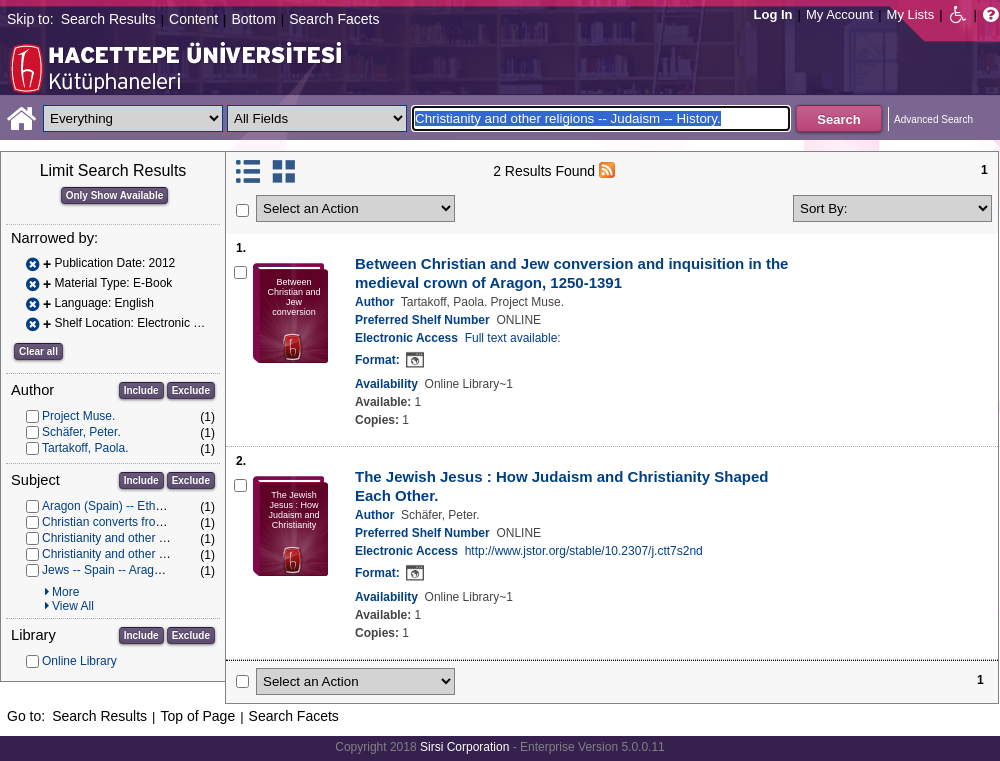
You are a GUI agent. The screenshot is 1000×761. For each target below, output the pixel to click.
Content (193, 19)
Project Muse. (78, 416)
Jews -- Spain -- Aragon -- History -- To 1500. (161, 570)
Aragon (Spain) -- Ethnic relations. (132, 506)
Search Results (108, 19)
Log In (773, 14)
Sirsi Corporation (464, 747)
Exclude (191, 390)
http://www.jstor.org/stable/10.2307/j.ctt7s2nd (584, 551)
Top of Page (197, 716)
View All (73, 606)
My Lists (911, 14)
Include (141, 390)
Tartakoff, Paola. (85, 448)
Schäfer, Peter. (81, 432)
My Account (839, 14)
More (65, 592)
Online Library (79, 661)
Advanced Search (933, 119)
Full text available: (513, 338)
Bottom (253, 19)
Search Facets (334, 19)
